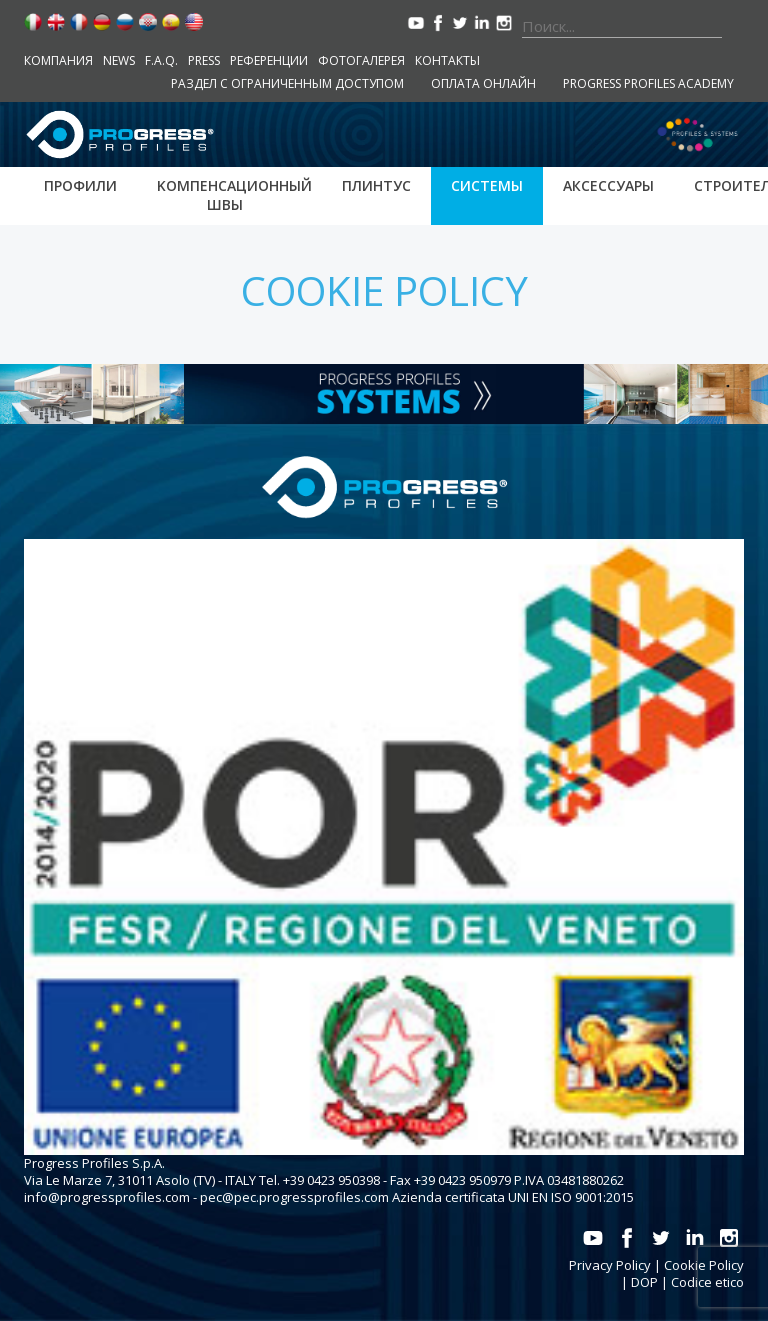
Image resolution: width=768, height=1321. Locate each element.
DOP (644, 1282)
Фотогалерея (361, 60)
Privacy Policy (610, 1265)
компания (58, 60)
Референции (269, 60)
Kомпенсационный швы (234, 195)
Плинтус (376, 185)
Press (204, 60)
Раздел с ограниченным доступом (287, 83)
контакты (447, 60)
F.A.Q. (161, 60)
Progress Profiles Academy (648, 83)
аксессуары (608, 185)
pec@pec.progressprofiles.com (294, 1197)
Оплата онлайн (483, 83)
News (119, 60)
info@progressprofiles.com (107, 1197)
